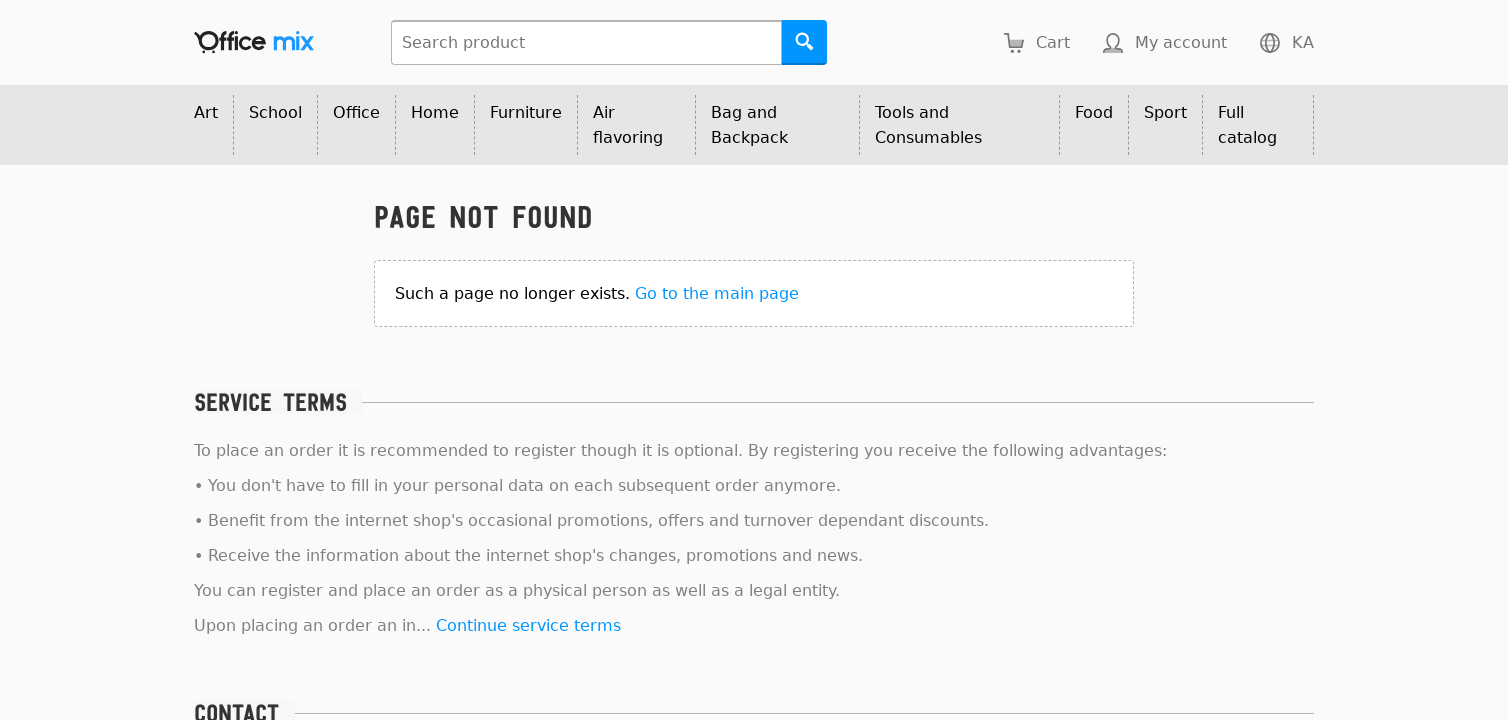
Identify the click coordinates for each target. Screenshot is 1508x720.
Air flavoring (628, 125)
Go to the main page (717, 293)
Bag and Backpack (749, 125)
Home (435, 112)
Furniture (526, 112)
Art (206, 112)
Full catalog (1247, 125)
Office (356, 112)
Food (1094, 112)
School (275, 112)
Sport (1165, 112)
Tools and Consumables (928, 125)
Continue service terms (528, 625)
